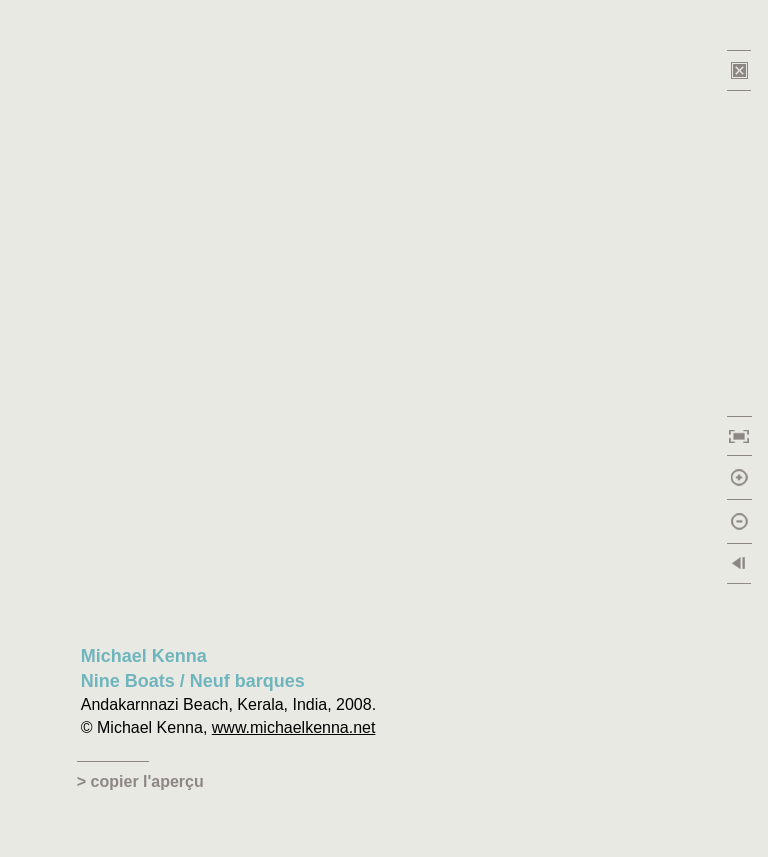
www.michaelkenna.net (294, 727)
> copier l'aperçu (140, 781)
